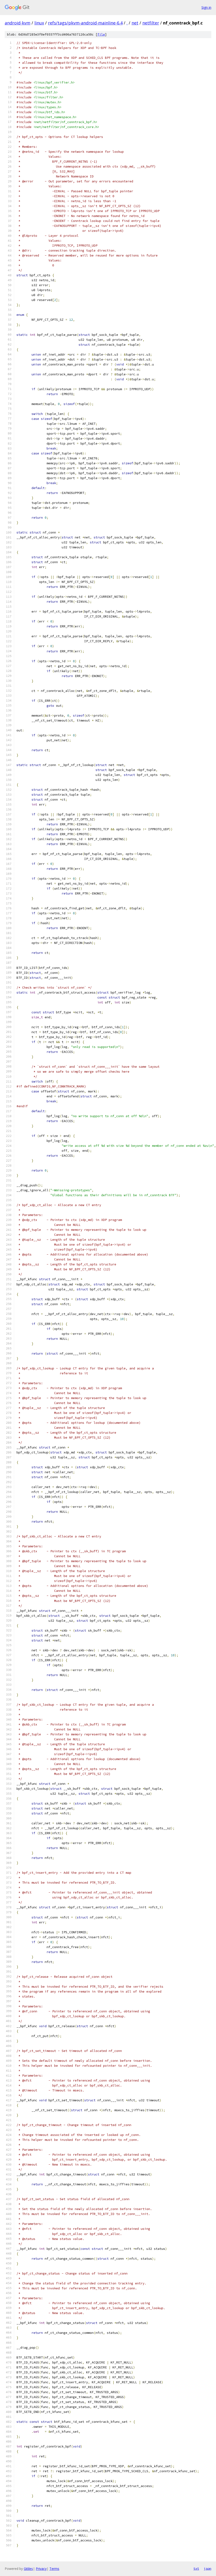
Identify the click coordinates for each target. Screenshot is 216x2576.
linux (39, 23)
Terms (54, 2568)
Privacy (41, 2568)
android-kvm (17, 23)
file (101, 34)
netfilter (150, 23)
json (207, 2568)
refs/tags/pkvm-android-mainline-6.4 (85, 23)
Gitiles (28, 2568)
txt (196, 2568)
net (135, 23)
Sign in (206, 7)
